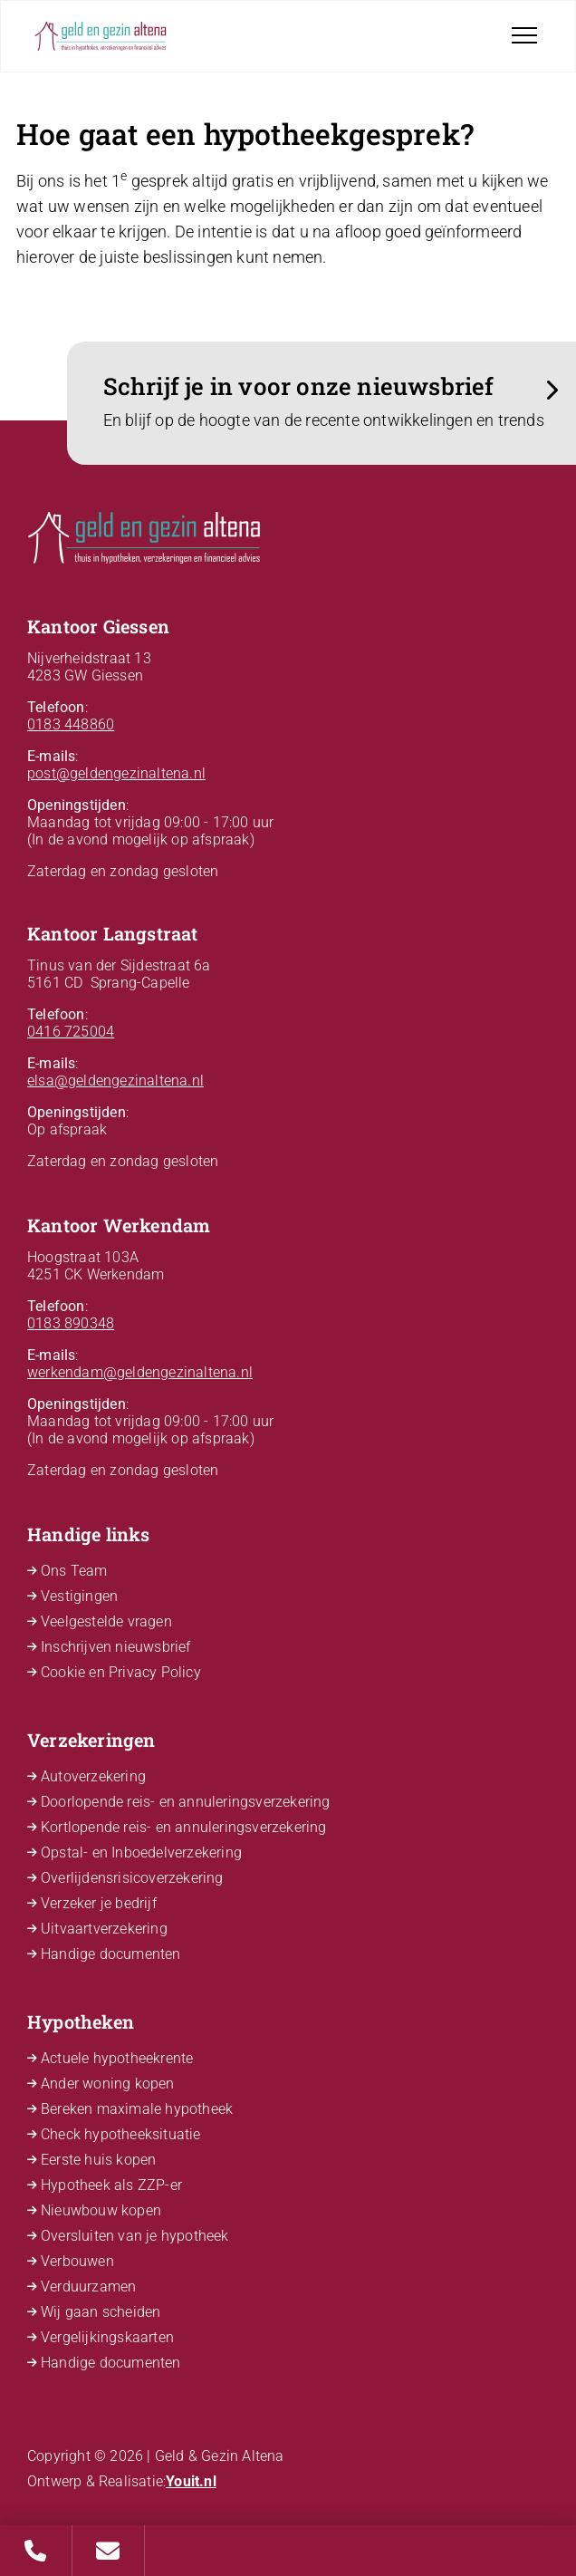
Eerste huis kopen (98, 2159)
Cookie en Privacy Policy (121, 1672)
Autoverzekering (93, 1776)
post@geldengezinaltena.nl (116, 773)
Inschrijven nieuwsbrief (116, 1646)
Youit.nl (191, 2481)
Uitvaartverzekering (104, 1928)
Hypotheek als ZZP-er (111, 2185)
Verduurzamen (88, 2286)
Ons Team (74, 1570)
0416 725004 (70, 1031)
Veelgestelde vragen (106, 1621)
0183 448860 (70, 724)
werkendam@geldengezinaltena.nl (140, 1372)
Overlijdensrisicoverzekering (132, 1877)
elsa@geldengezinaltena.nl (115, 1080)
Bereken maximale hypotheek (137, 2109)
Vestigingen (79, 1596)
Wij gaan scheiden (100, 2311)
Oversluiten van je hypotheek (135, 2235)
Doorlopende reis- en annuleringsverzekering (186, 1801)
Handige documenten (111, 1954)
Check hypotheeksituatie (121, 2134)
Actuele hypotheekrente (117, 2058)
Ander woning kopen (108, 2083)
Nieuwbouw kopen (101, 2210)
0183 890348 (70, 1323)
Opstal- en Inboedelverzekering (141, 1852)
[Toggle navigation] (524, 35)
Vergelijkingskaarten (107, 2337)
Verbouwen (77, 2261)
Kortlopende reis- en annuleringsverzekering (184, 1827)
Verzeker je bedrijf (99, 1903)
